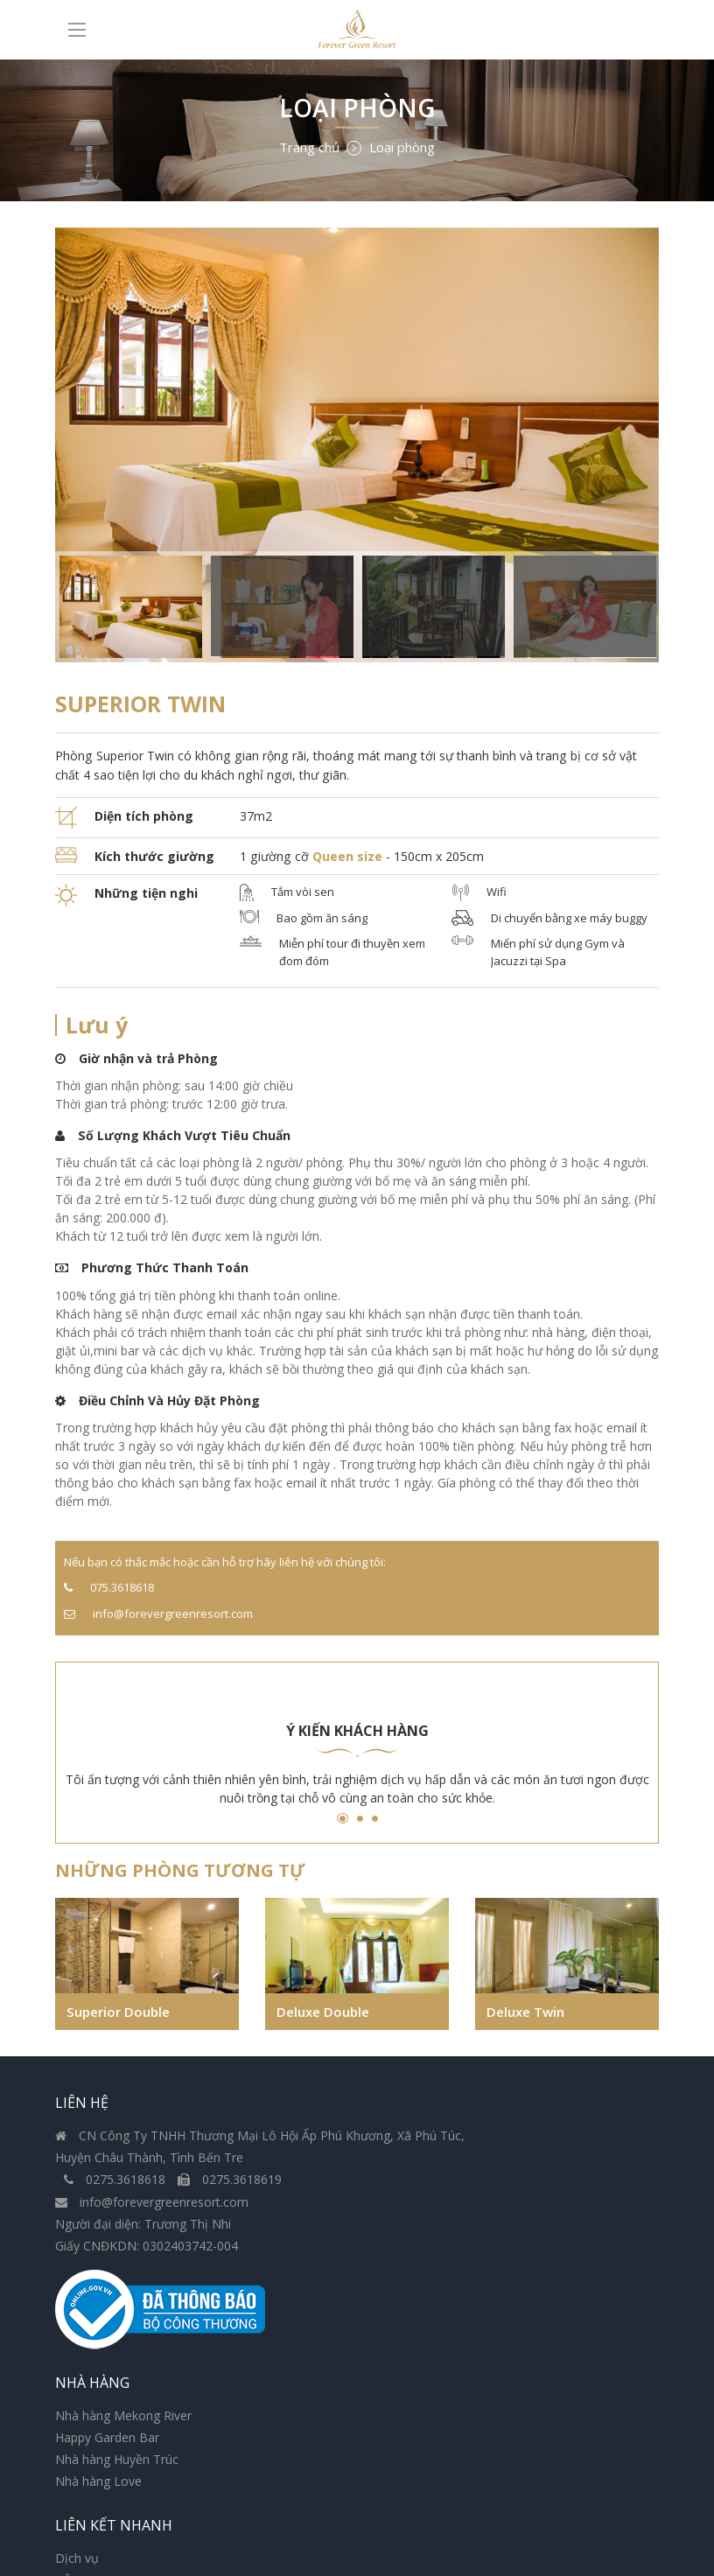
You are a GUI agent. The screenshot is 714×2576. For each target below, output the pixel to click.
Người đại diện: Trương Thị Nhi (143, 2255)
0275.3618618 (116, 2211)
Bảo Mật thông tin (107, 2490)
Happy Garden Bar (422, 2167)
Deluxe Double (327, 2018)
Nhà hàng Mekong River (438, 2145)
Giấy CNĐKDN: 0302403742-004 (146, 2277)
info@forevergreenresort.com (151, 2233)
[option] (357, 445)
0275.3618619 (230, 2211)
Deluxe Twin (530, 2018)
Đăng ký (613, 2498)
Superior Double (123, 2018)
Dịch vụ (77, 2447)
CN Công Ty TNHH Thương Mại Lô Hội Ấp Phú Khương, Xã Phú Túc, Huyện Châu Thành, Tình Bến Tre (199, 2167)
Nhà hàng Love (413, 2211)
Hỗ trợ (73, 2468)
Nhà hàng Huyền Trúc (432, 2189)
